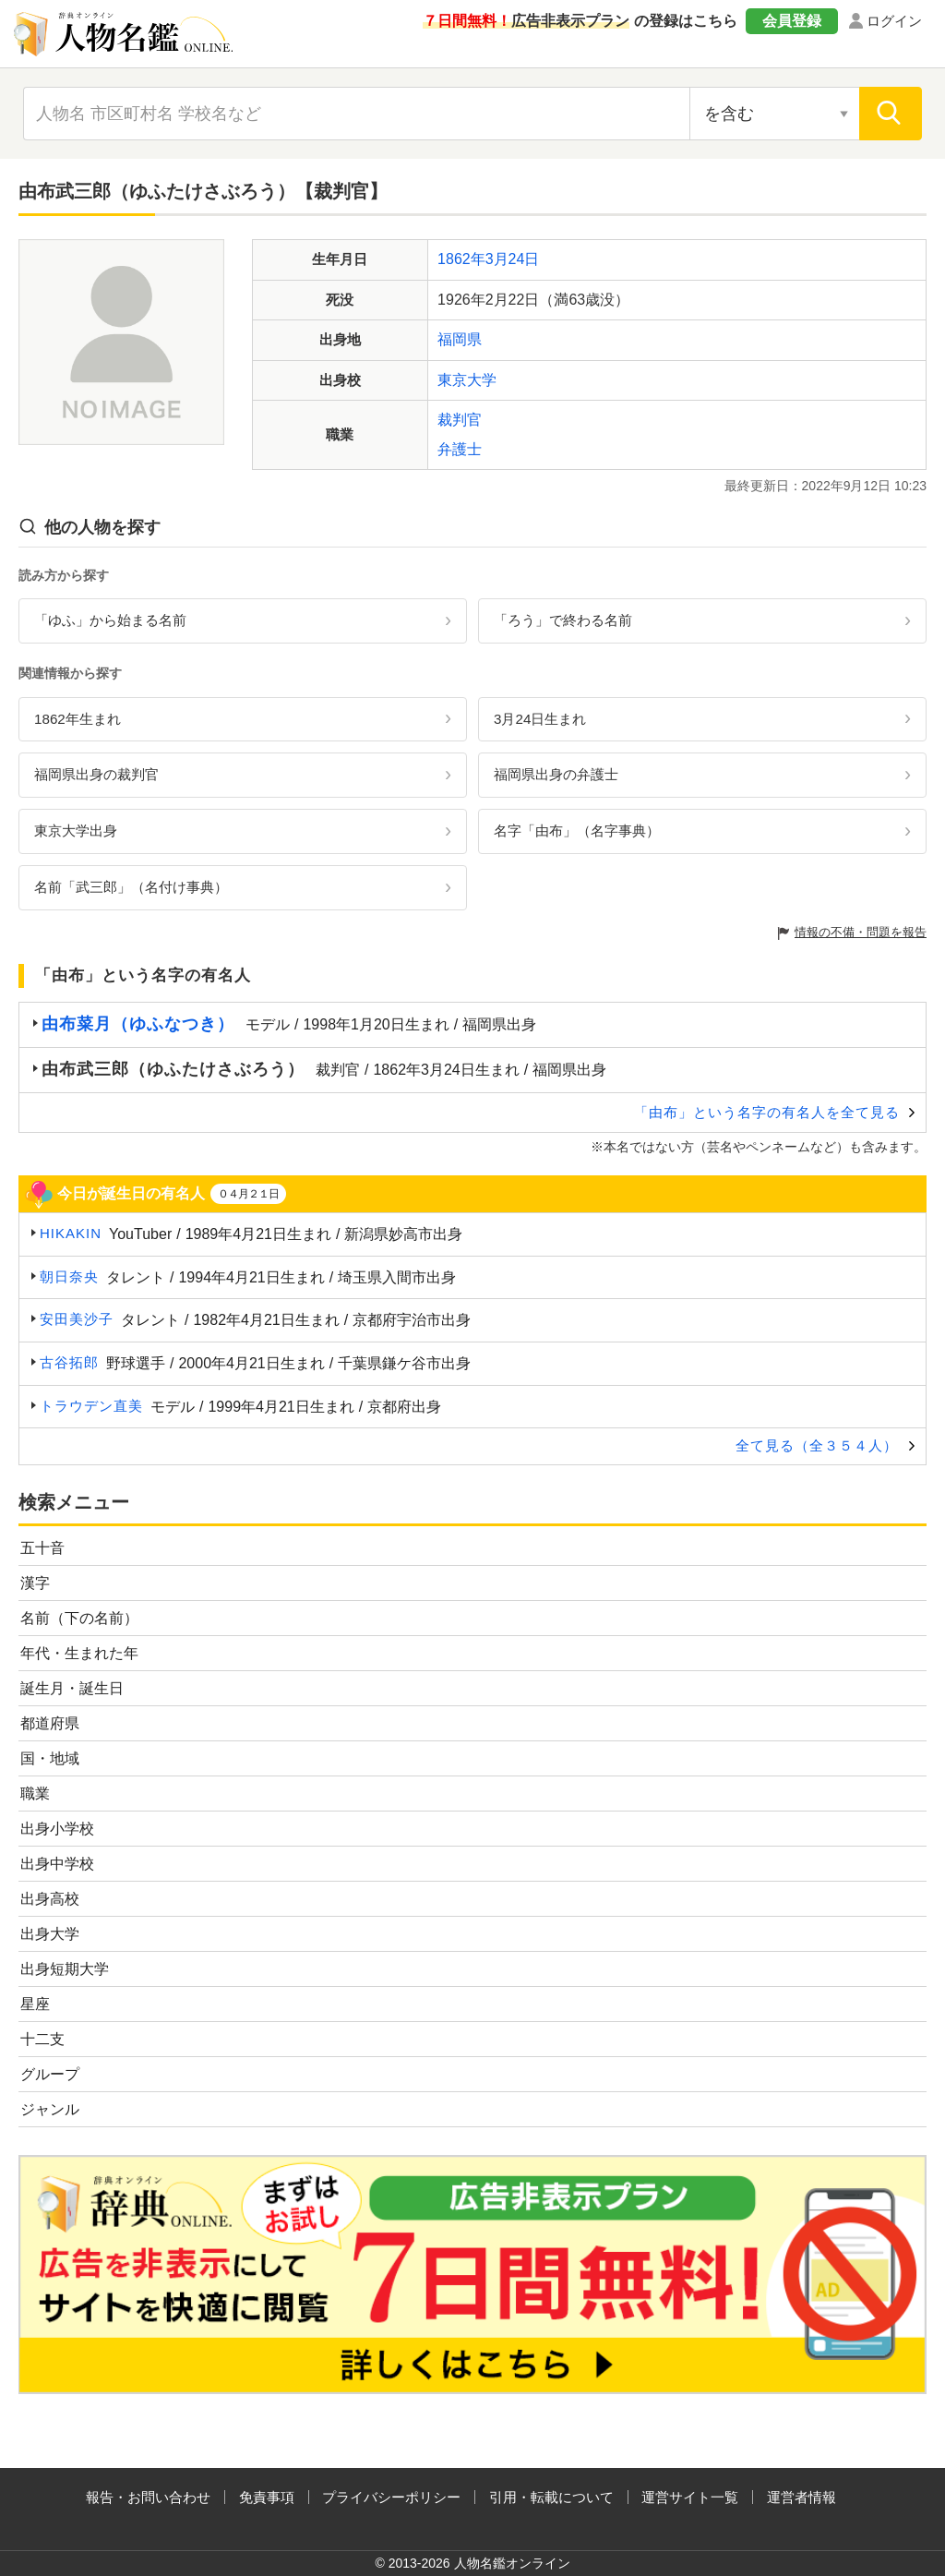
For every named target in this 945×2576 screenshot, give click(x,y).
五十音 (42, 1548)
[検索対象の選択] (774, 113)
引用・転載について (551, 2497)
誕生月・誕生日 (72, 1688)
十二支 (42, 2039)
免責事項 (266, 2497)
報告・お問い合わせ (148, 2497)
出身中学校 (57, 1864)
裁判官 (459, 419)
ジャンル (49, 2109)
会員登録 (791, 21)
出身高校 (49, 1899)
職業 (35, 1793)
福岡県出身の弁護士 (556, 774)
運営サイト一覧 (689, 2497)
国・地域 (49, 1758)
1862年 (461, 259)
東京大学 (466, 380)
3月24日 (512, 259)
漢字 (35, 1583)
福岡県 (459, 339)
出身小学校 (57, 1828)
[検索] (890, 113)
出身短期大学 (64, 1969)
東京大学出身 (75, 830)
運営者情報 (801, 2497)
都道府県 (49, 1723)
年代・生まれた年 (79, 1653)
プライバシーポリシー (391, 2497)
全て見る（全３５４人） (817, 1445)
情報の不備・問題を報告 (861, 932)
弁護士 (459, 449)
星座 (35, 2004)
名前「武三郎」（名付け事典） (131, 887)
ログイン (894, 21)
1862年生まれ (77, 719)
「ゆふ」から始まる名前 (110, 620)
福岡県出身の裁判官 (96, 774)
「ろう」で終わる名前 (563, 620)
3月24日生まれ (540, 719)
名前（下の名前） (79, 1618)
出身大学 (49, 1934)
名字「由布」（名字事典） (577, 830)
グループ (49, 2074)
